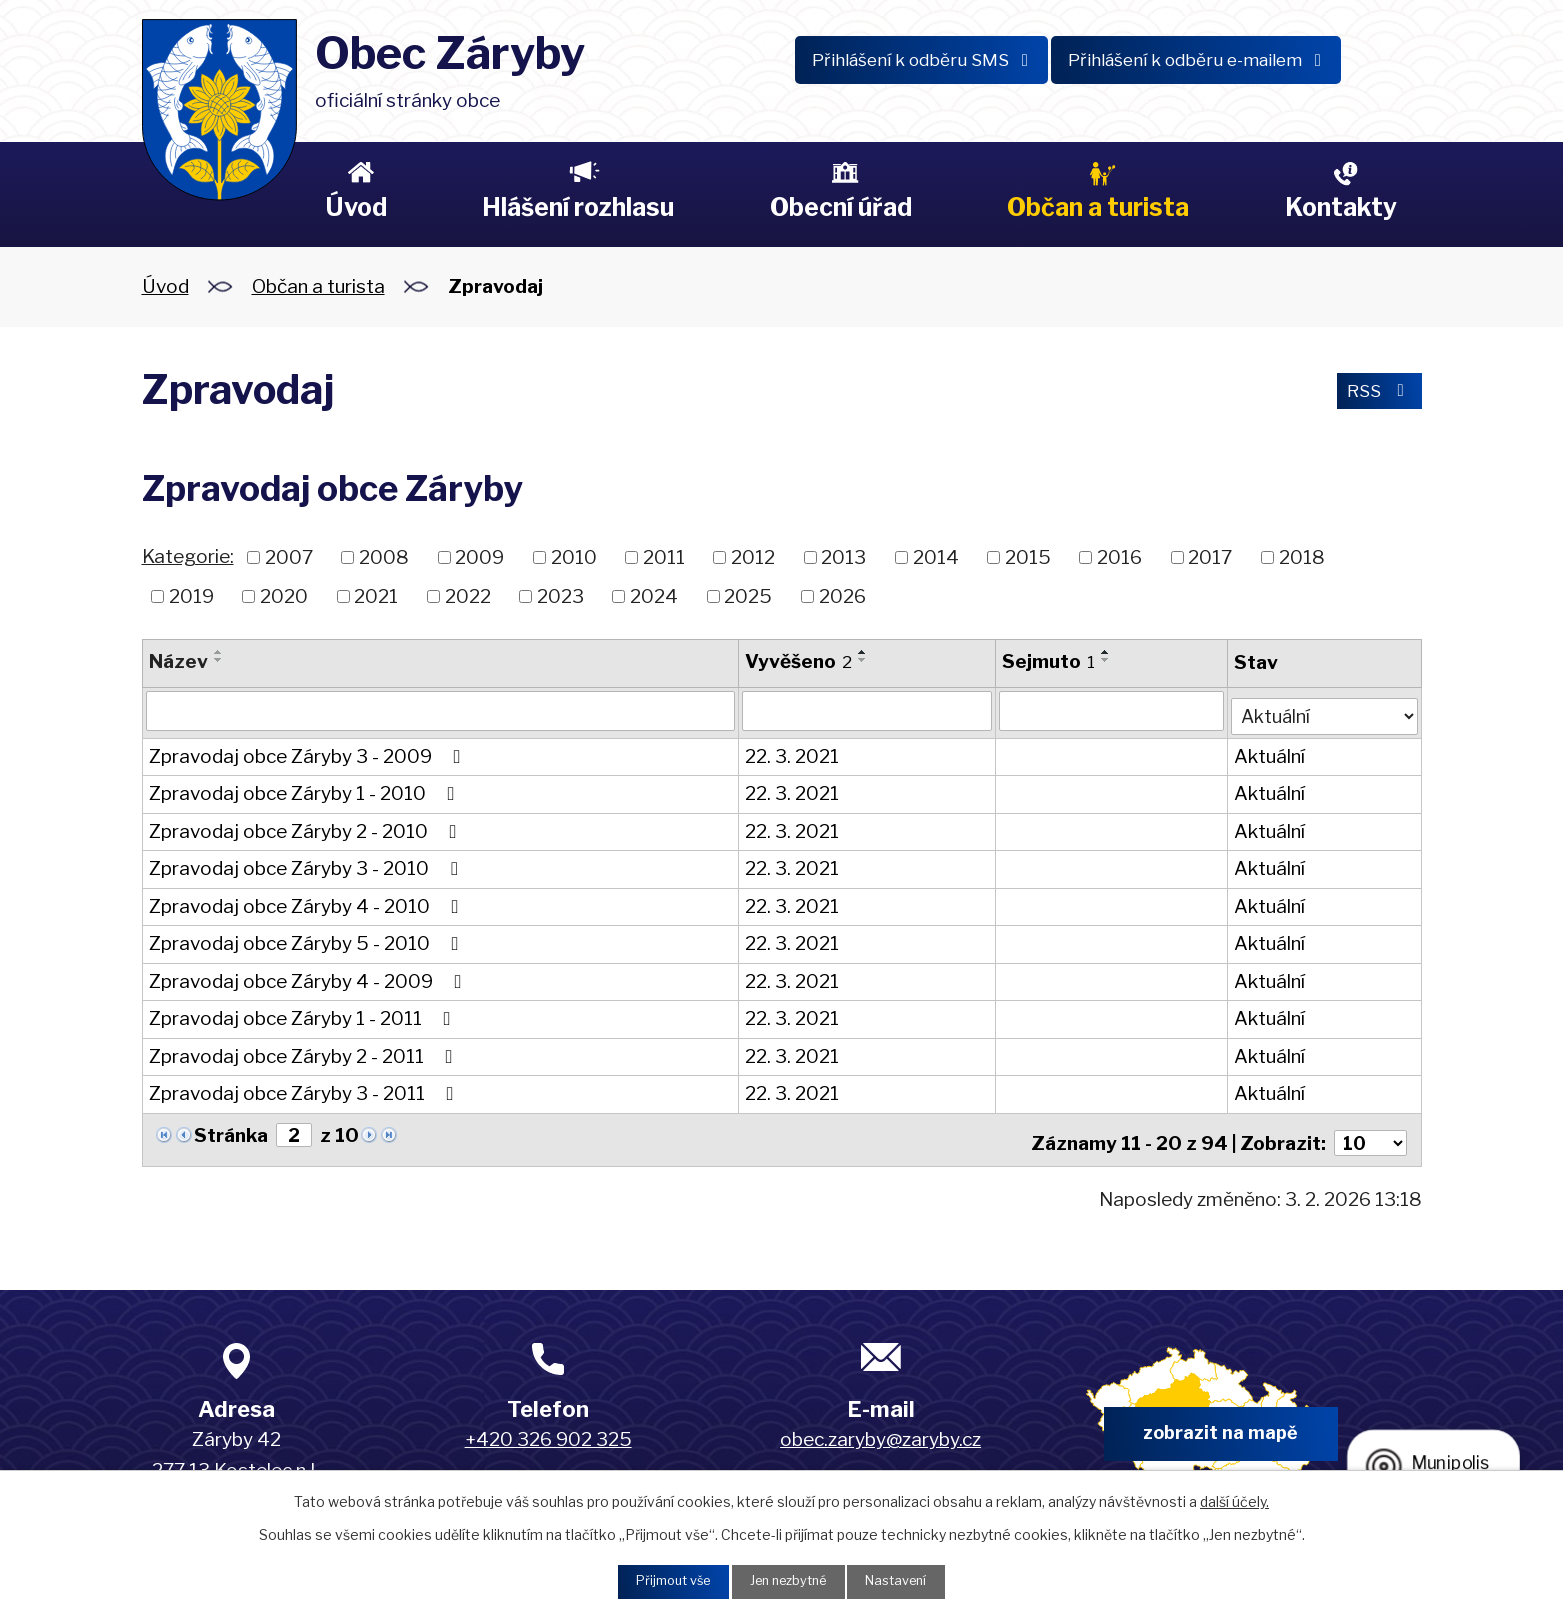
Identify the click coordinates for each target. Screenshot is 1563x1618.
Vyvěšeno (797, 661)
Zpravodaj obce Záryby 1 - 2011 (304, 1014)
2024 (654, 595)
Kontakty (1341, 207)
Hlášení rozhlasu (578, 207)
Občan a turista (1098, 207)
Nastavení (908, 1580)
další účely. (1234, 1498)
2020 (284, 595)
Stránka (231, 1131)
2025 (748, 595)
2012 (753, 557)
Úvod (356, 207)
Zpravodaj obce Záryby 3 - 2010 (307, 864)
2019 (191, 595)
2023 (560, 595)
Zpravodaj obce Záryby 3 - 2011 (305, 1089)
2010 (574, 557)
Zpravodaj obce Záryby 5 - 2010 (308, 939)
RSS (1375, 393)
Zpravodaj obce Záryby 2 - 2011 (305, 1052)
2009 (479, 557)
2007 (289, 557)
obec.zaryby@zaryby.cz (880, 1429)
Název (178, 661)
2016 (1119, 557)
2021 (376, 595)
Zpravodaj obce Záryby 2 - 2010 (307, 827)
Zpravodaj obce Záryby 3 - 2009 (309, 752)
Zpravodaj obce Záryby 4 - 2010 (308, 902)
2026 (842, 595)
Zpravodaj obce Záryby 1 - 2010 (306, 789)
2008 (384, 557)
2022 (468, 595)
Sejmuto (1047, 661)
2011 (664, 557)
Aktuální (1267, 752)
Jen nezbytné (789, 1580)
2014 (936, 557)
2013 (843, 557)
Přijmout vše (663, 1580)
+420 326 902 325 (548, 1429)
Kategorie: (188, 556)
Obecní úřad (841, 207)
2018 (1302, 557)
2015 (1028, 557)
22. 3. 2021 (791, 752)
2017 (1210, 557)
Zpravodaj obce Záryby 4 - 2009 (309, 977)
